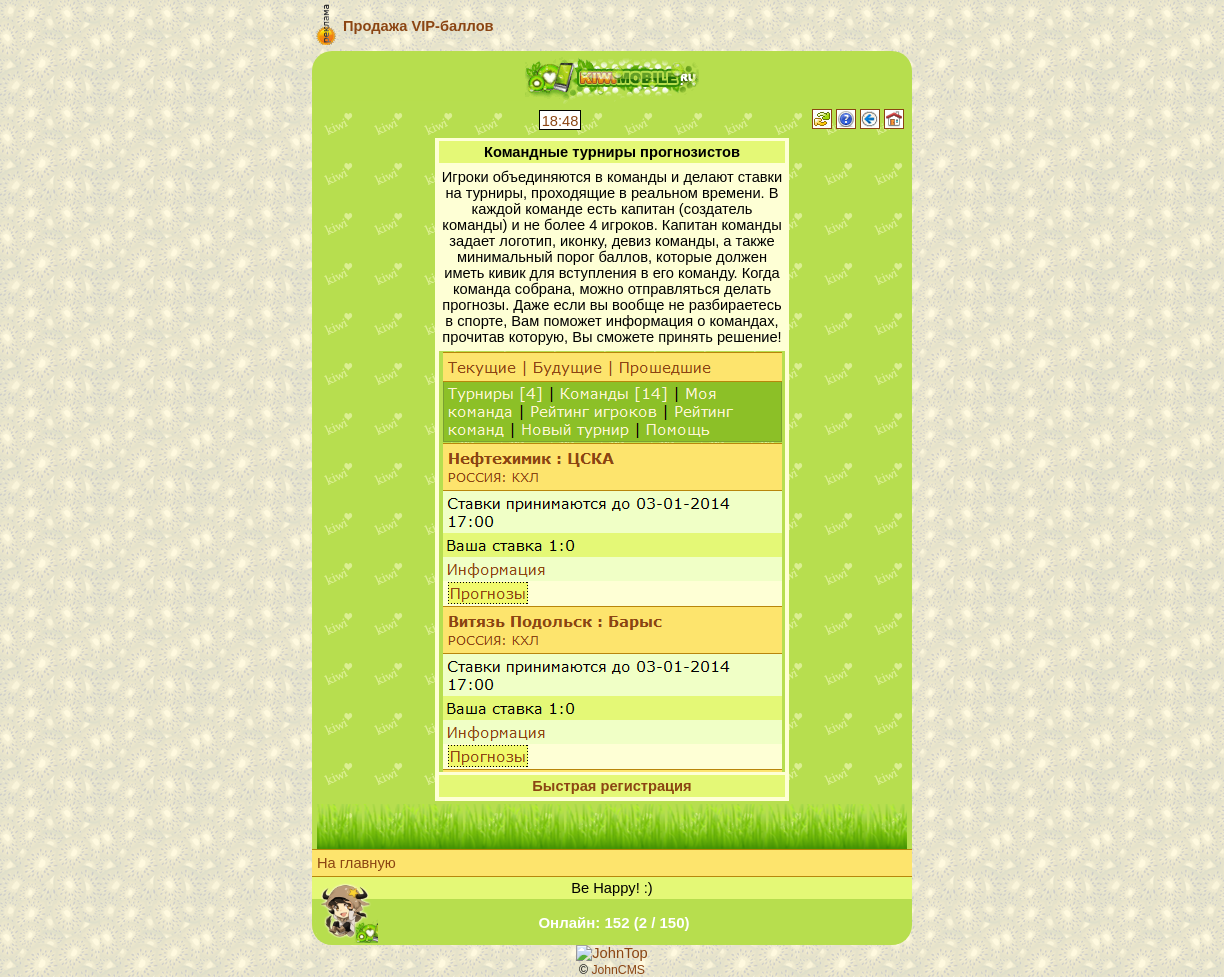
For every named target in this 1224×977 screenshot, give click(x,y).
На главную (356, 863)
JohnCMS (618, 970)
